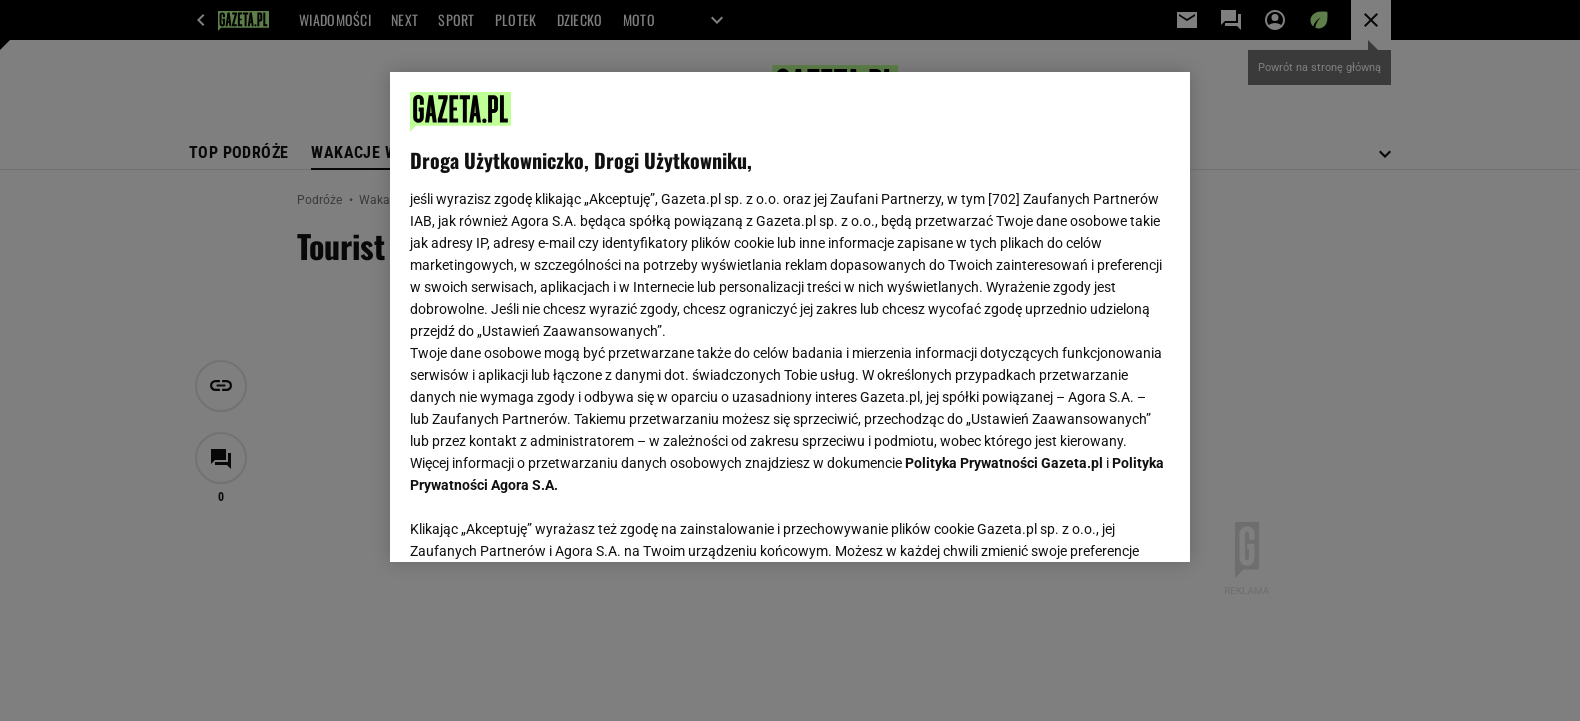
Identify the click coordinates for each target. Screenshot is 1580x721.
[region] (790, 317)
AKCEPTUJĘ (1102, 523)
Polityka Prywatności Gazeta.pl (1004, 463)
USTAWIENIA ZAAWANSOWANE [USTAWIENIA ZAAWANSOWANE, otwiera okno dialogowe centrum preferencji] (540, 522)
